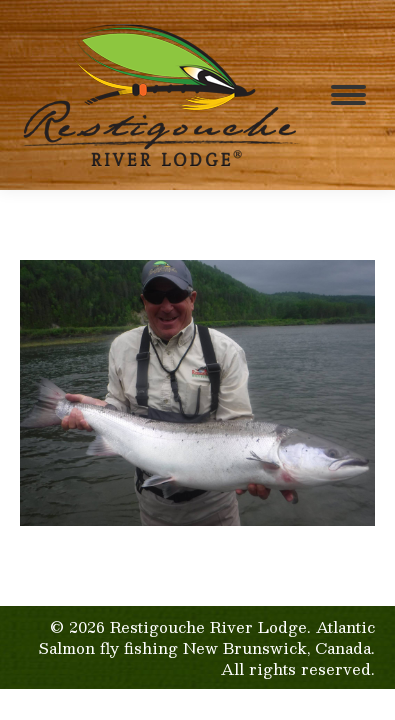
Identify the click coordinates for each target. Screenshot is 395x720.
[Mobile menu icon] (348, 95)
